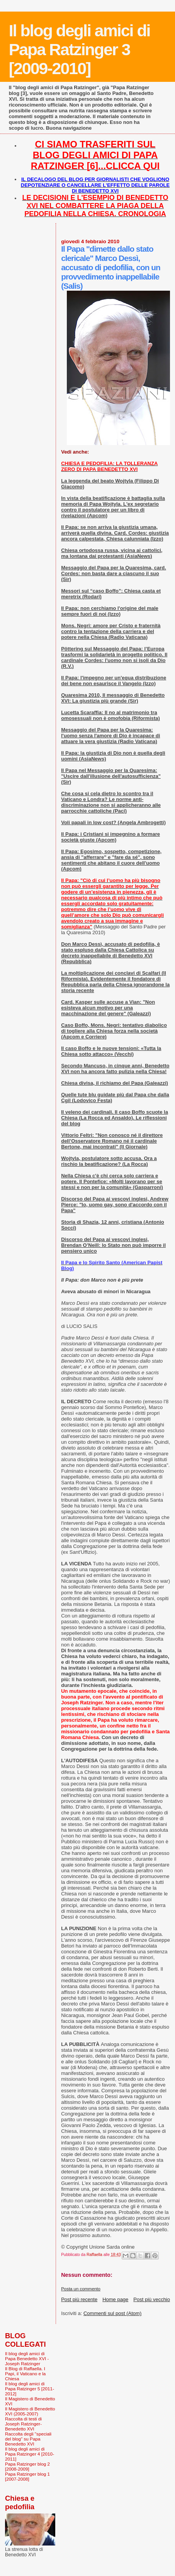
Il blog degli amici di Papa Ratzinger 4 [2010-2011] (29, 2453)
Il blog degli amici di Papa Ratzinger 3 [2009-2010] (79, 49)
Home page (115, 2299)
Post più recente (79, 2299)
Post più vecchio (151, 2299)
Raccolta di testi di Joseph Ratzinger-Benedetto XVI (23, 2423)
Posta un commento (80, 2288)
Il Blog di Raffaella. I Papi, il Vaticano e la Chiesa (25, 2373)
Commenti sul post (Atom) (112, 2313)
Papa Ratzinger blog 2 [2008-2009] (27, 2466)
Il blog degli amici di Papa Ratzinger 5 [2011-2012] (29, 2388)
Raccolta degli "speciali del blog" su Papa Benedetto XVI (28, 2438)
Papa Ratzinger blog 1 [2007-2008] (27, 2476)
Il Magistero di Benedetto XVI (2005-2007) (30, 2411)
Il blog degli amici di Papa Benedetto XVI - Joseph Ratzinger (27, 2358)
